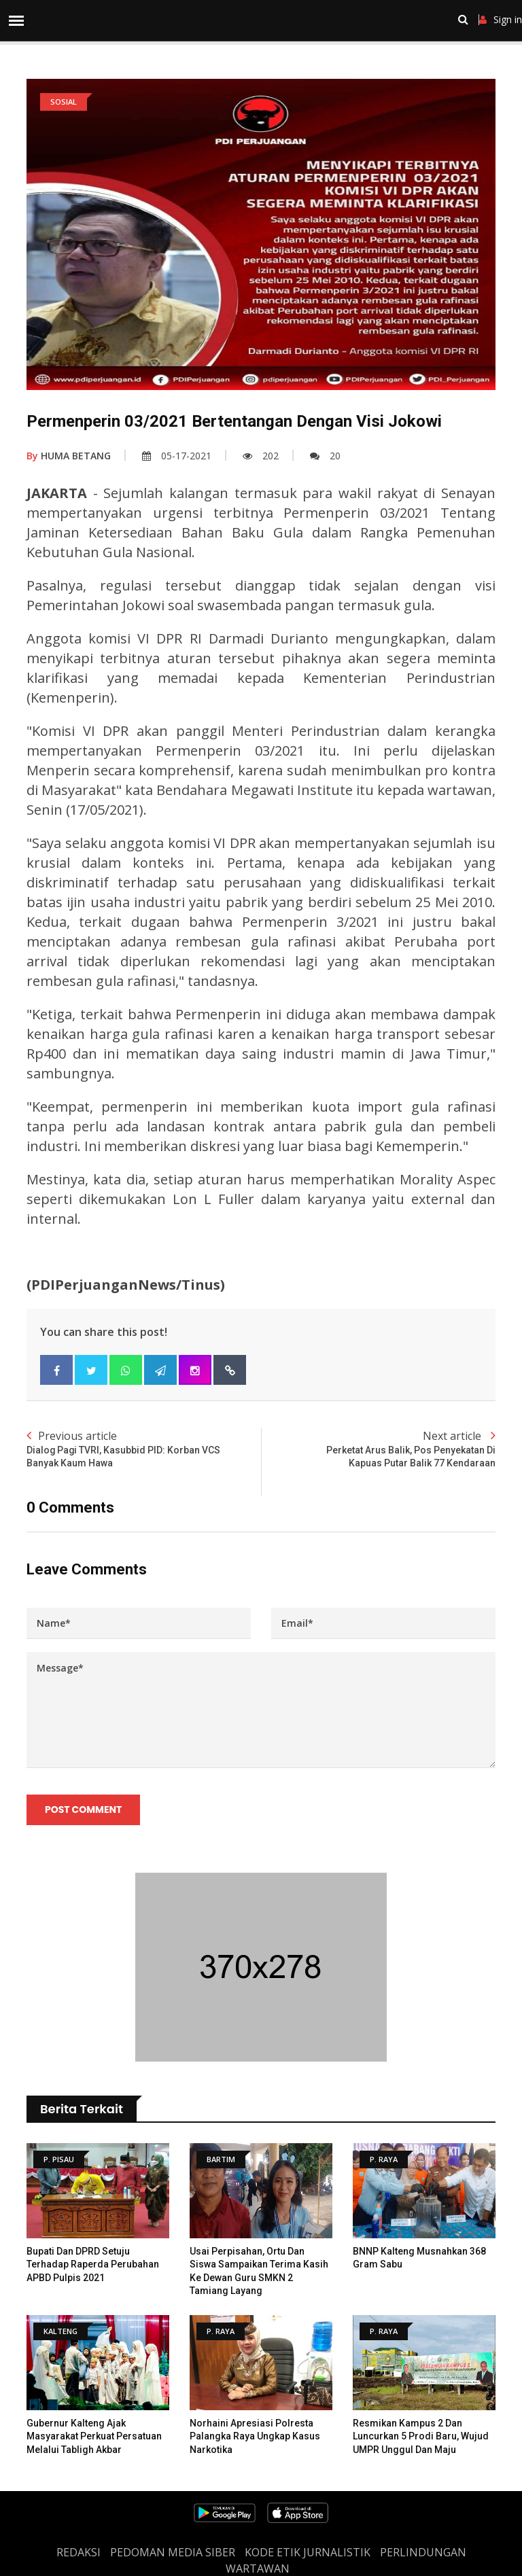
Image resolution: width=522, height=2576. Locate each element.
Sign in (500, 20)
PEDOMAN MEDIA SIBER (172, 2552)
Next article (378, 1449)
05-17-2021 (176, 455)
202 (261, 455)
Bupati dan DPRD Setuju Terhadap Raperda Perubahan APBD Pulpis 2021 (93, 2264)
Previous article (144, 1449)
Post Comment (83, 1809)
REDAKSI (78, 2552)
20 (325, 455)
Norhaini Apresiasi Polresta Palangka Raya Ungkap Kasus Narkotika (255, 2436)
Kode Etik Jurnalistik (307, 2552)
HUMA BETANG (69, 455)
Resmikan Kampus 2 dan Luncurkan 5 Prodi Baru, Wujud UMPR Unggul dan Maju (421, 2436)
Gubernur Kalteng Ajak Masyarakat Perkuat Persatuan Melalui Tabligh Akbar (94, 2436)
